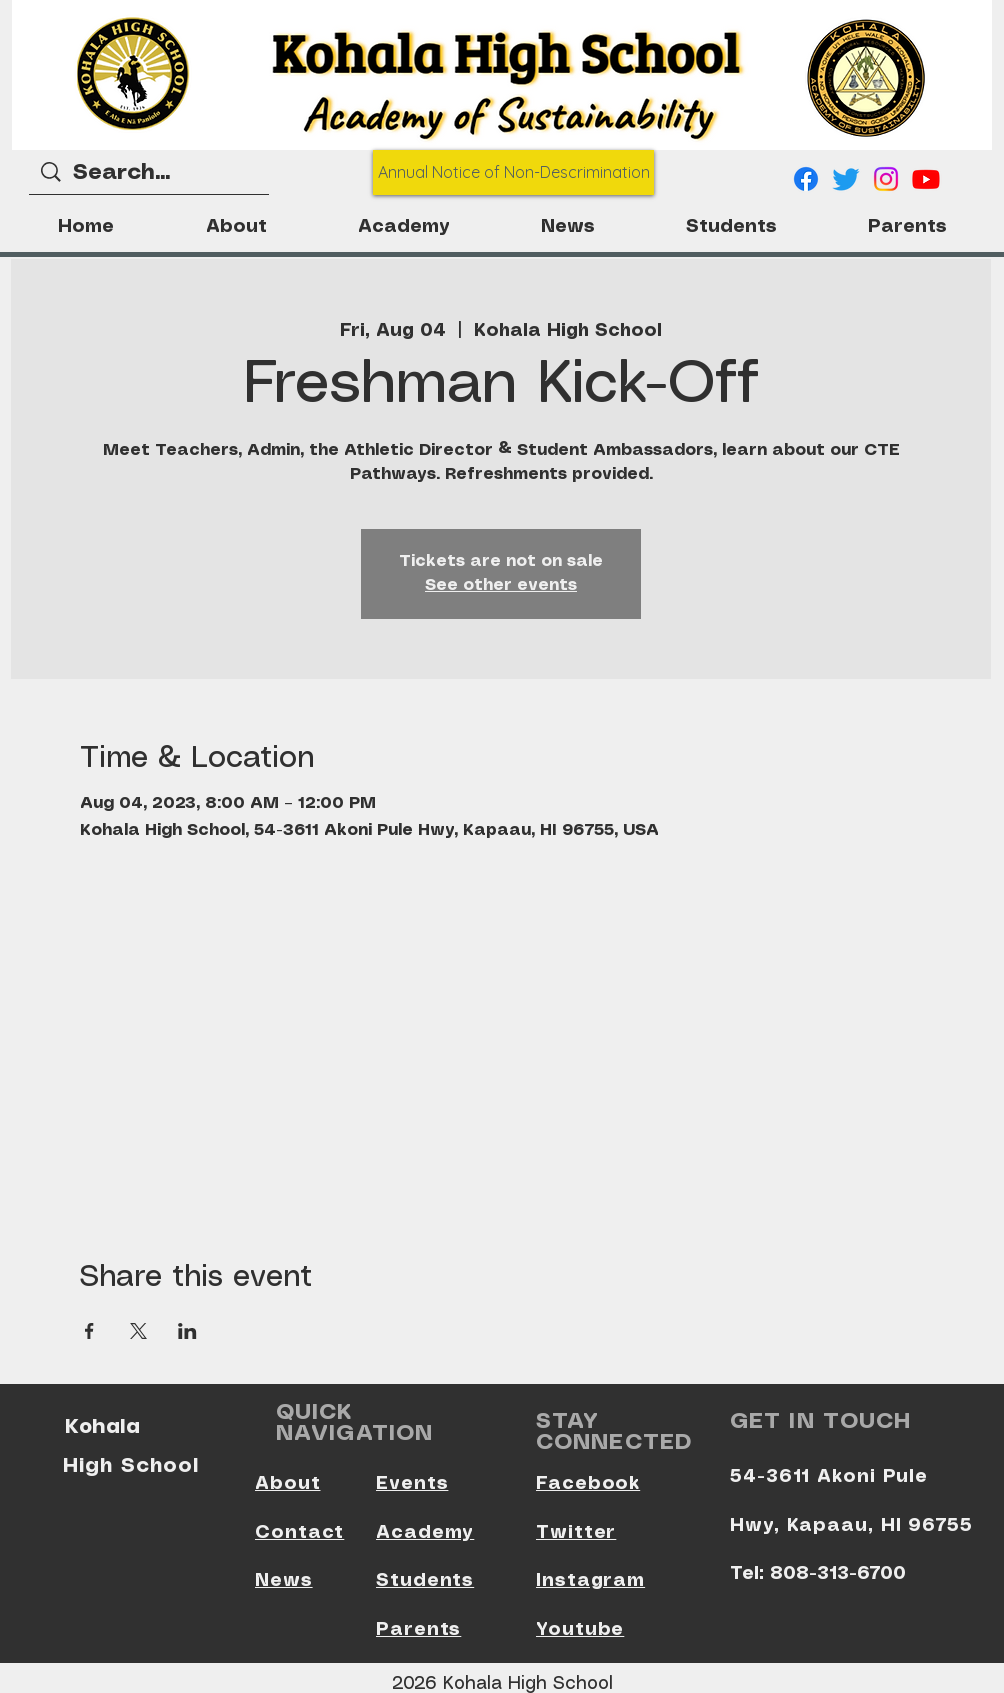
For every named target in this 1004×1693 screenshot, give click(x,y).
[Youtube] (926, 179)
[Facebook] (806, 179)
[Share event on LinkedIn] (187, 1331)
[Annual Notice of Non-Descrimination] (513, 172)
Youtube (580, 1630)
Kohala (102, 1426)
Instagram (590, 1581)
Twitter (576, 1533)
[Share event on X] (138, 1331)
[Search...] (150, 173)
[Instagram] (886, 179)
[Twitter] (846, 179)
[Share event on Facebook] (89, 1331)
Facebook (588, 1484)
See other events (501, 585)
